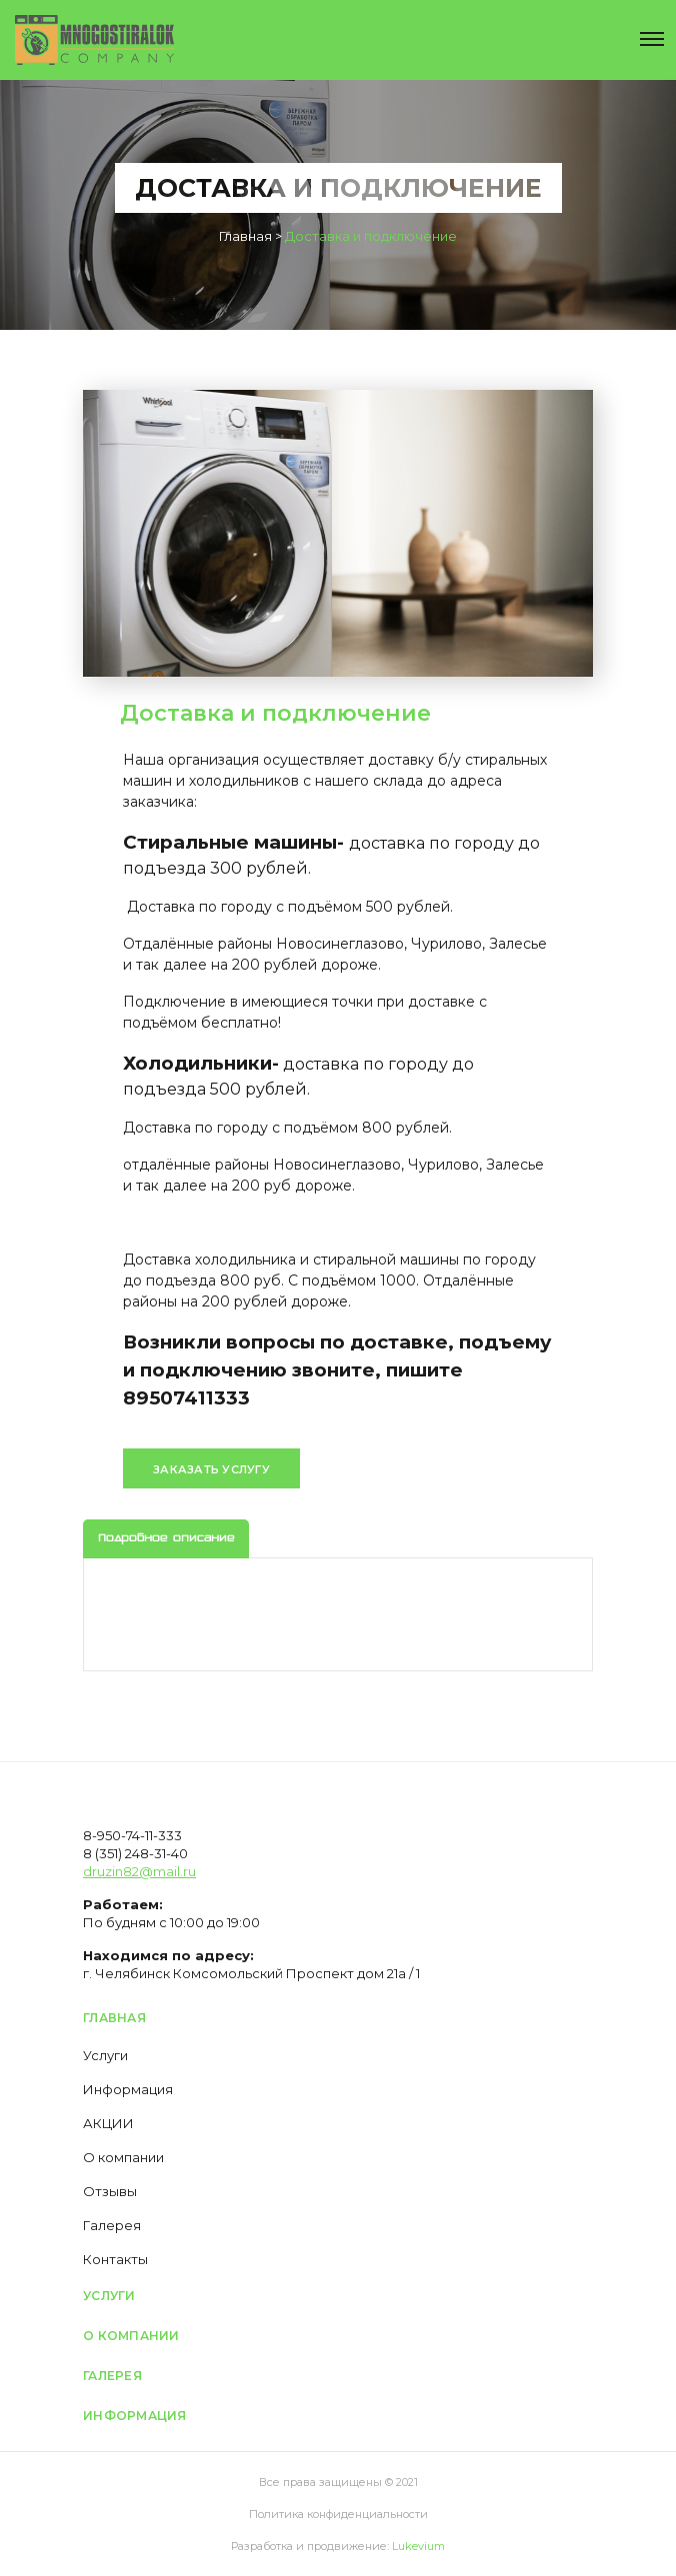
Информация (128, 2089)
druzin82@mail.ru (139, 1871)
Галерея (112, 2225)
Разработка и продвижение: (338, 2546)
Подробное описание (166, 1538)
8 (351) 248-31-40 (135, 1853)
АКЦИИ (108, 2123)
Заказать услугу (211, 1469)
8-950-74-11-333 (132, 1835)
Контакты (115, 2259)
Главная (114, 2017)
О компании (123, 2157)
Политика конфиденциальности (338, 2514)
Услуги (105, 2055)
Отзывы (110, 2191)
